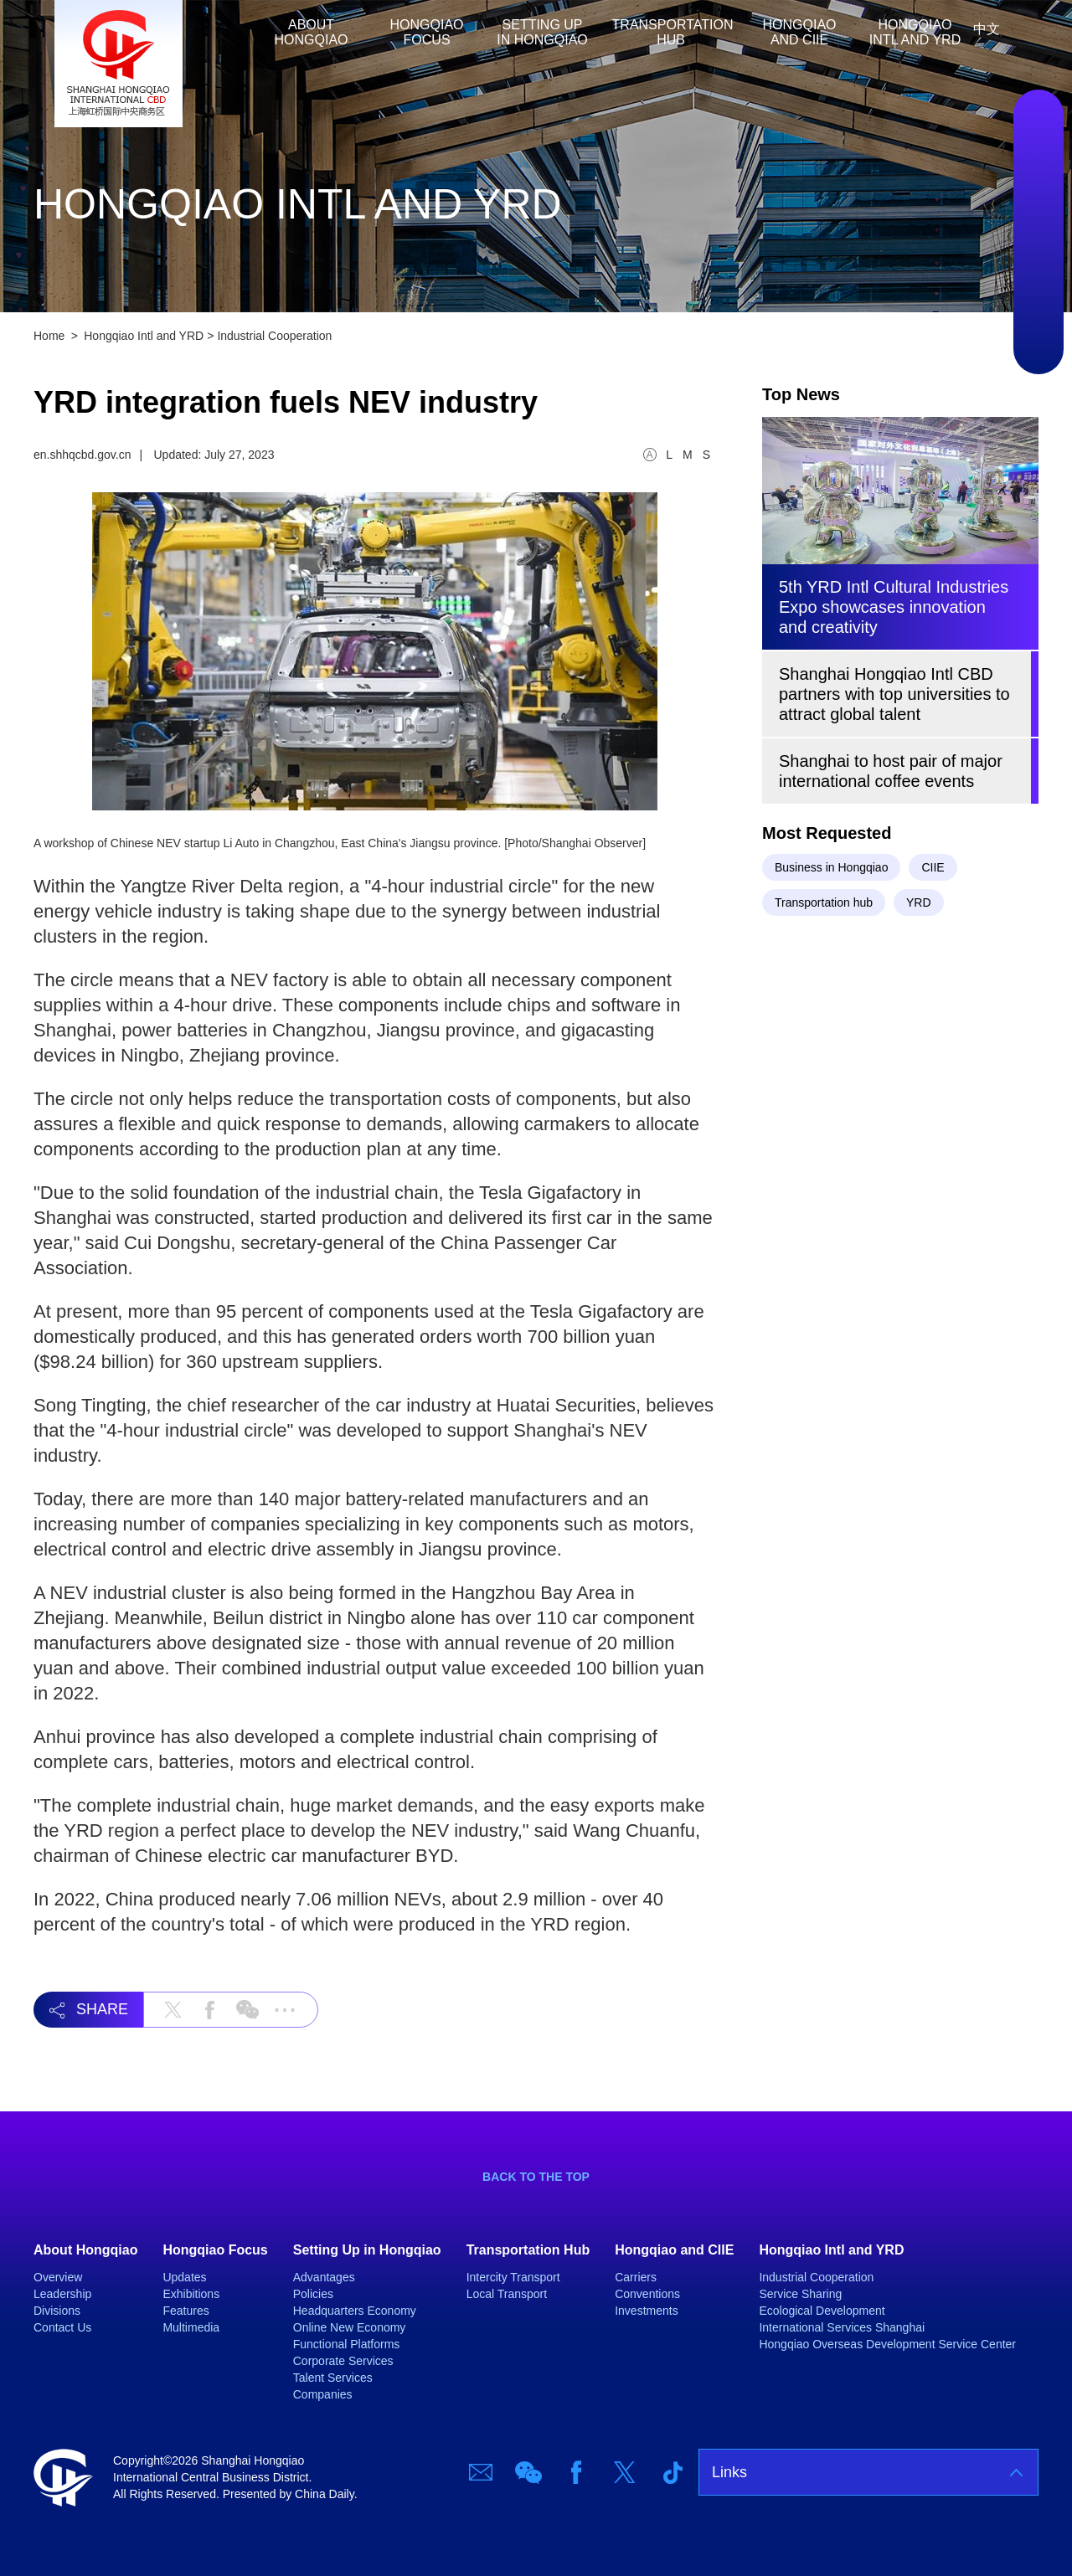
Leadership (62, 2294)
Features (185, 2310)
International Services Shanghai (842, 2327)
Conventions (647, 2294)
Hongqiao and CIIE (800, 32)
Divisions (57, 2310)
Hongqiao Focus (427, 32)
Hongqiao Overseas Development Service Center (887, 2344)
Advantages (324, 2277)
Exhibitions (190, 2294)
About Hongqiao (311, 32)
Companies (323, 2394)
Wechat (1038, 182)
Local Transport (507, 2294)
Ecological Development (821, 2310)
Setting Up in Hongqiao (542, 32)
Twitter (1038, 282)
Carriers (636, 2277)
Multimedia (190, 2327)
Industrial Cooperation (274, 335)
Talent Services (333, 2377)
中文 (986, 29)
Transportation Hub (673, 32)
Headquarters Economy (354, 2310)
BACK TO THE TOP (536, 2176)
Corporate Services (343, 2361)
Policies (313, 2294)
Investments (646, 2310)
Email (1038, 131)
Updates (184, 2277)
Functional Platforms (346, 2344)
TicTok (1038, 332)
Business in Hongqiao (831, 867)
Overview (58, 2277)
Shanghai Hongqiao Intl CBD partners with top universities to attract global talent (894, 694)
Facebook (1038, 232)
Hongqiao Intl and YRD (915, 32)
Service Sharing (800, 2294)
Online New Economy (349, 2327)
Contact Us (62, 2327)
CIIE (932, 867)
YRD (918, 902)
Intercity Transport (513, 2277)
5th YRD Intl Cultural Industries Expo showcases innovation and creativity (893, 607)
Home (243, 32)
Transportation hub (824, 902)
